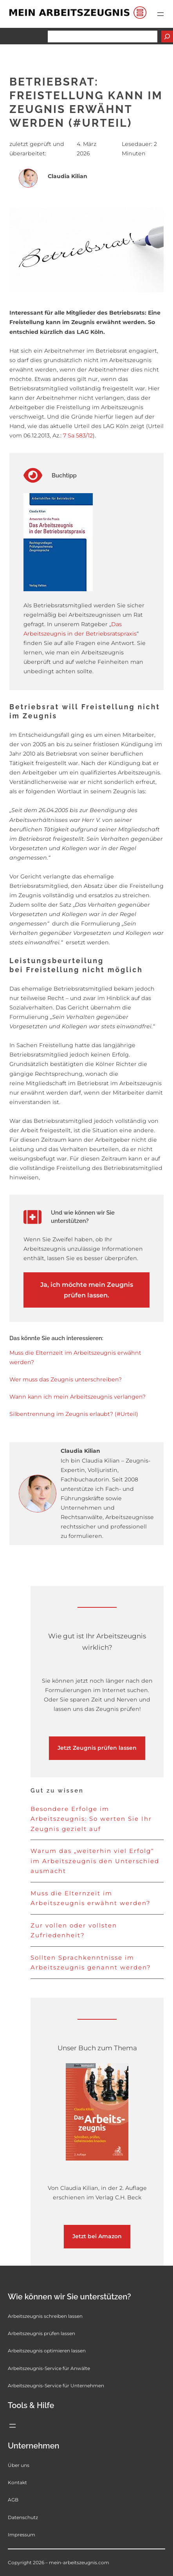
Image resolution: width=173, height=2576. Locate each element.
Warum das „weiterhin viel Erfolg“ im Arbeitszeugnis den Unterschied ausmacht (95, 1861)
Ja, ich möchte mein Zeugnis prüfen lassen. (86, 1290)
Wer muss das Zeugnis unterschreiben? (65, 1379)
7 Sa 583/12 (78, 435)
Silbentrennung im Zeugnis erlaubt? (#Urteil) (73, 1413)
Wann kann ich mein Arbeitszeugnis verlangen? (77, 1396)
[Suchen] (167, 36)
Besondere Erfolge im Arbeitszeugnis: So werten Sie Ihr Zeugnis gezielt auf (91, 1819)
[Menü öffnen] (160, 14)
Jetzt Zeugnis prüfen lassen (97, 1747)
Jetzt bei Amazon (97, 2236)
